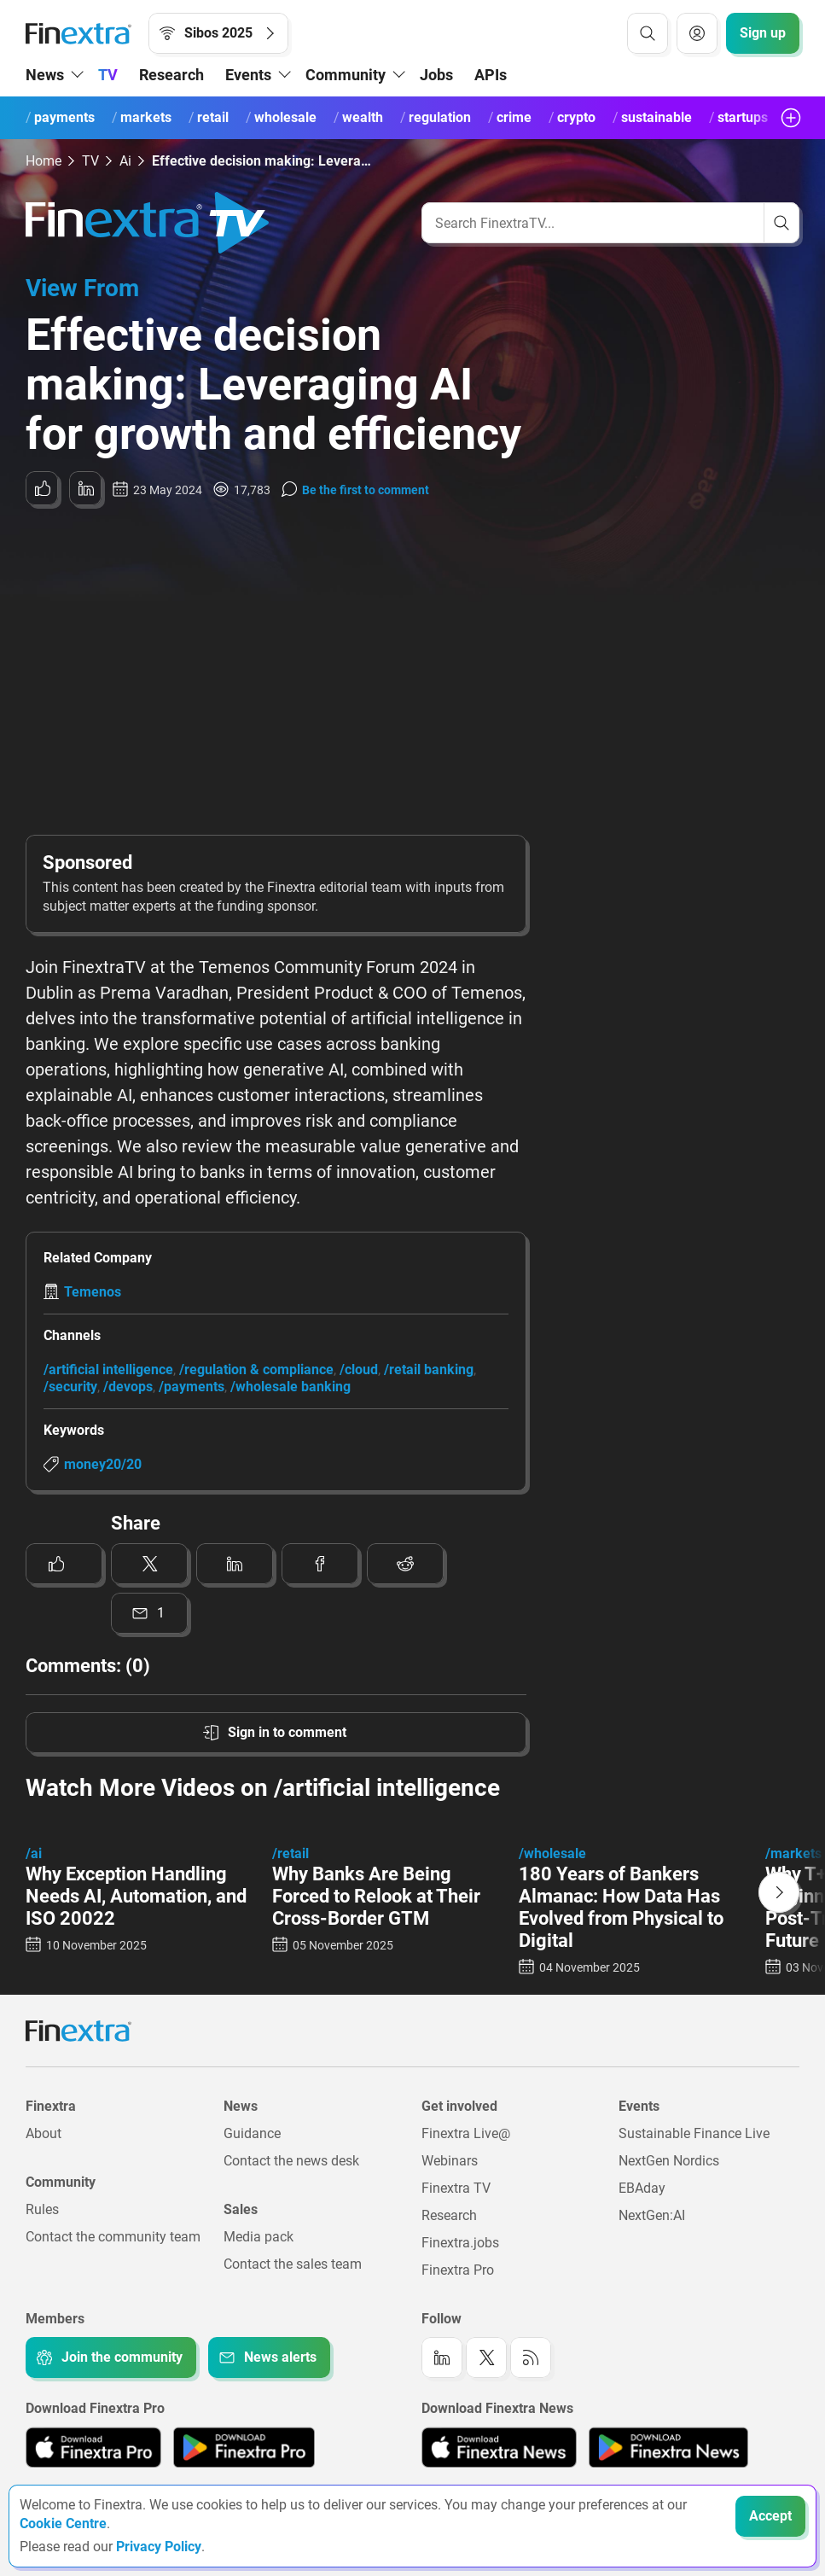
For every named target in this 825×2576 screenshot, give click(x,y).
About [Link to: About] (43, 2133)
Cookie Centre (63, 2523)
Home (43, 161)
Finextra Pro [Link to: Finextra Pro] (457, 2270)
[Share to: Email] (149, 1613)
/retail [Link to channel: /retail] (290, 1853)
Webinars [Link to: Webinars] (449, 2161)
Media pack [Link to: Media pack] (258, 2237)
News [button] (45, 75)
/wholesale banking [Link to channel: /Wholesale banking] (290, 1386)
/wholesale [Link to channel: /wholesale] (552, 1853)
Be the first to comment (365, 490)
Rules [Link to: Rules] (42, 2209)
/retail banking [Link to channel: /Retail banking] (429, 1369)
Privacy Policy (158, 2546)
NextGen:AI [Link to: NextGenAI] (652, 2215)
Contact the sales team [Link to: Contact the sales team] (293, 2264)
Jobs (436, 75)
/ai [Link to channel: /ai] (34, 1853)
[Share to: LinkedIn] (85, 488)
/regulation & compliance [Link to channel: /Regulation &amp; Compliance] (256, 1369)
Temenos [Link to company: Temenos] (92, 1292)
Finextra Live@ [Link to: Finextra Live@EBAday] (465, 2133)
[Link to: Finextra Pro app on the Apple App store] (93, 2447)
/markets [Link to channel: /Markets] (793, 1853)
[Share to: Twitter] (149, 1563)
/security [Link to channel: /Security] (70, 1386)
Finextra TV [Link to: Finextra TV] (456, 2188)
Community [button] (345, 75)
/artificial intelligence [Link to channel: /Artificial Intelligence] (108, 1369)
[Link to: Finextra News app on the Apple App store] (499, 2447)
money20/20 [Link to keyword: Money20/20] (103, 1464)
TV (108, 75)
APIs (490, 75)
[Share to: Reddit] (405, 1563)
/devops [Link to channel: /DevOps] (128, 1386)
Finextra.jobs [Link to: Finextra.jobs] (460, 2243)
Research (171, 75)
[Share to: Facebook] (320, 1563)
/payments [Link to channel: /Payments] (191, 1386)
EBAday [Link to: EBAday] (642, 2188)
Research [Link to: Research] (449, 2215)
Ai (125, 161)
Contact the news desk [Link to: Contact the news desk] (291, 2161)
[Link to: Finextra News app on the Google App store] (668, 2447)
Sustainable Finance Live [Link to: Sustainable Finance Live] (694, 2133)
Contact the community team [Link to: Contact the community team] (113, 2237)
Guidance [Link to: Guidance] (252, 2133)
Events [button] (248, 75)
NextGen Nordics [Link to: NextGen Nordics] (669, 2161)
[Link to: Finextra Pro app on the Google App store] (243, 2447)
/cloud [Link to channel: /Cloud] (359, 1369)
